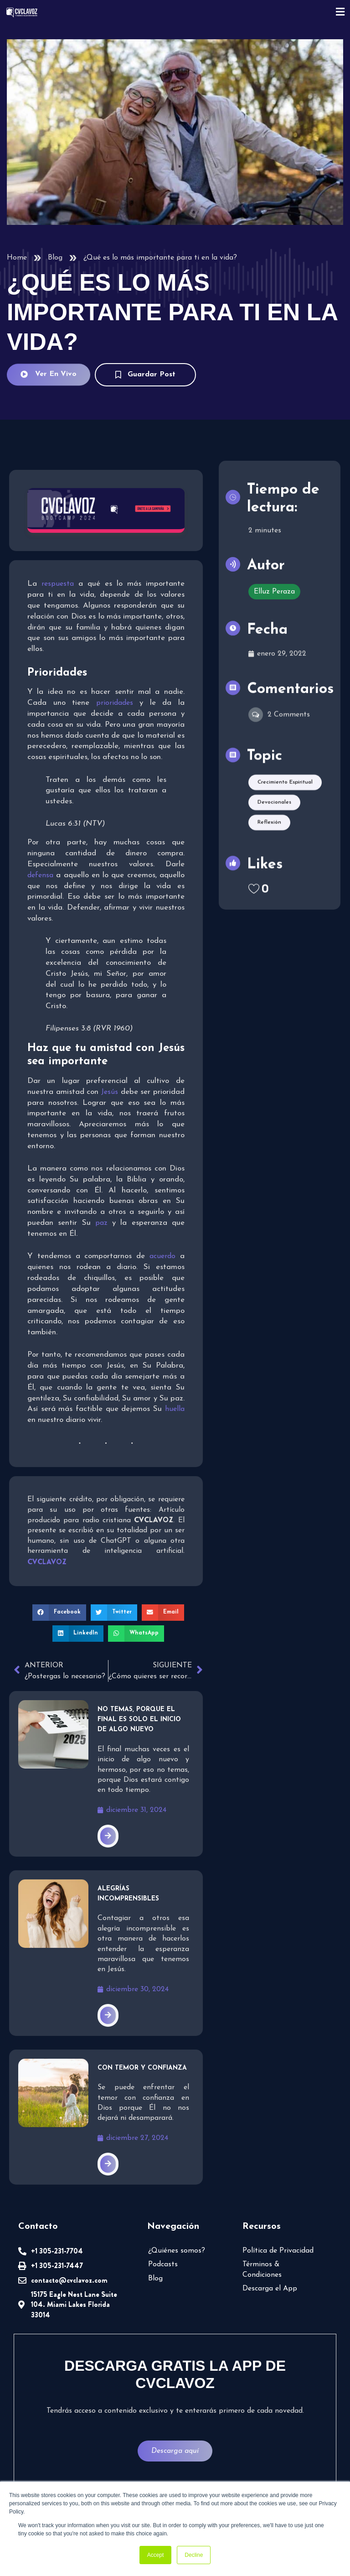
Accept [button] (155, 2555)
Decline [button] (194, 2555)
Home (17, 257)
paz (101, 1223)
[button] (59, 1612)
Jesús (109, 1092)
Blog (55, 257)
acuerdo (162, 1256)
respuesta (57, 584)
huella (175, 1409)
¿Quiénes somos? (176, 2250)
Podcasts (163, 2264)
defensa (40, 875)
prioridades (114, 703)
